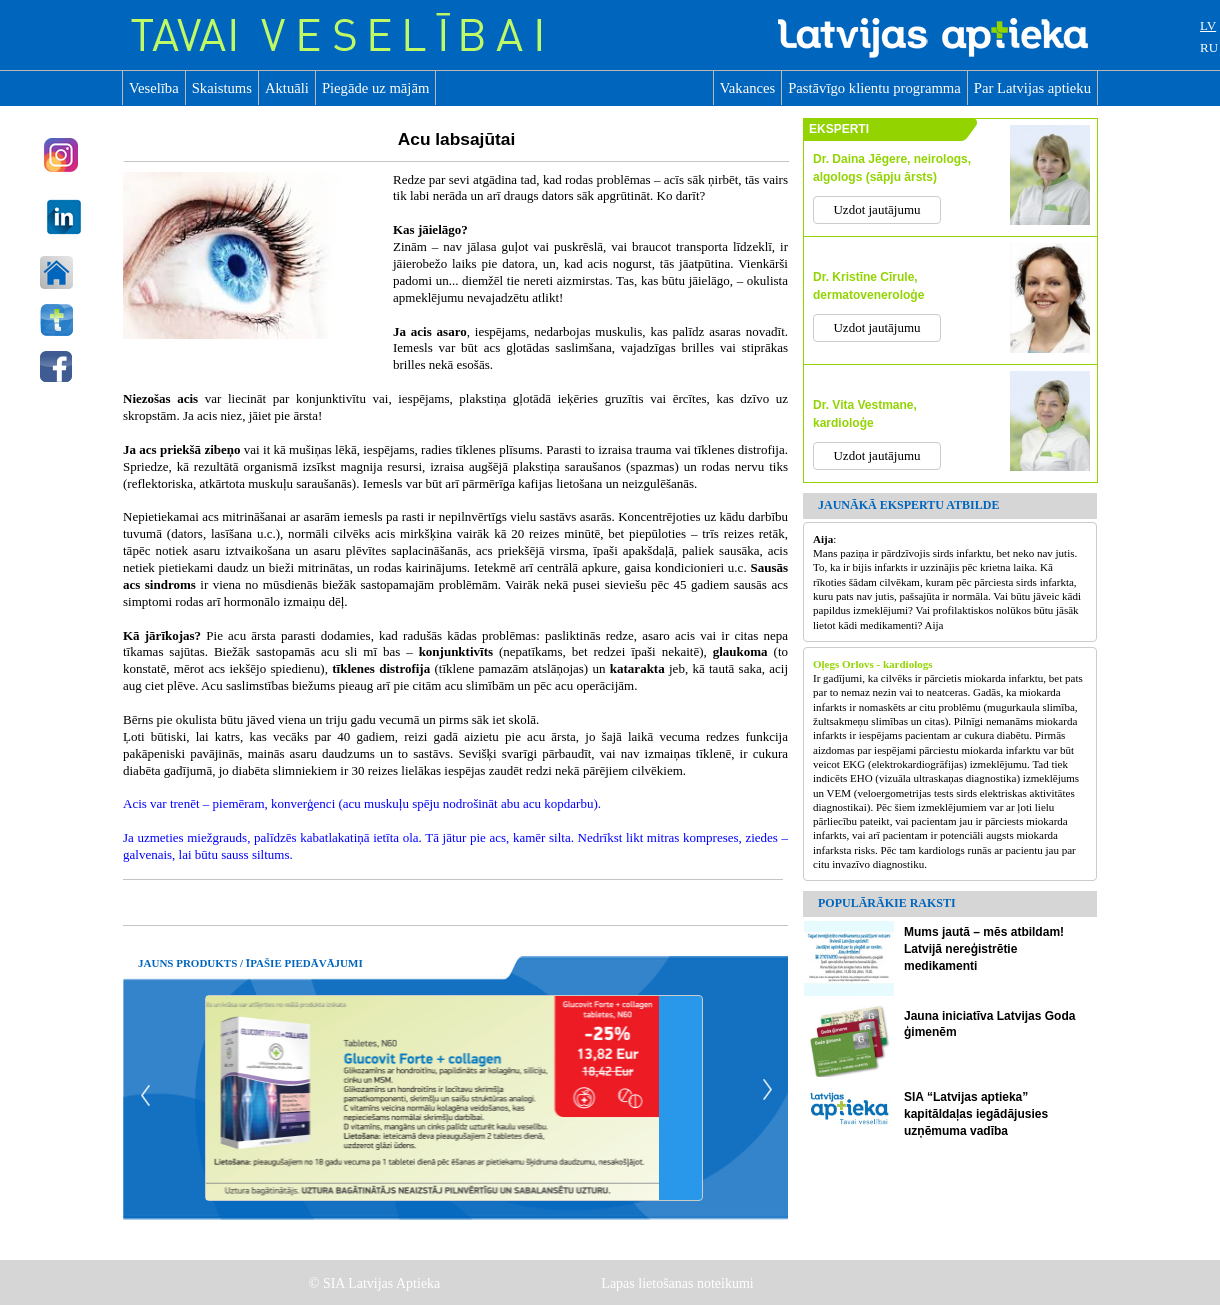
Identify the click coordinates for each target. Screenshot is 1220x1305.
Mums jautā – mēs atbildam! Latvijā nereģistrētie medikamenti (984, 949)
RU (1209, 47)
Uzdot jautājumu (876, 209)
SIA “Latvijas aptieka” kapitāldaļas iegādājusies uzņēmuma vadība (976, 1114)
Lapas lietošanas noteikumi (679, 1283)
